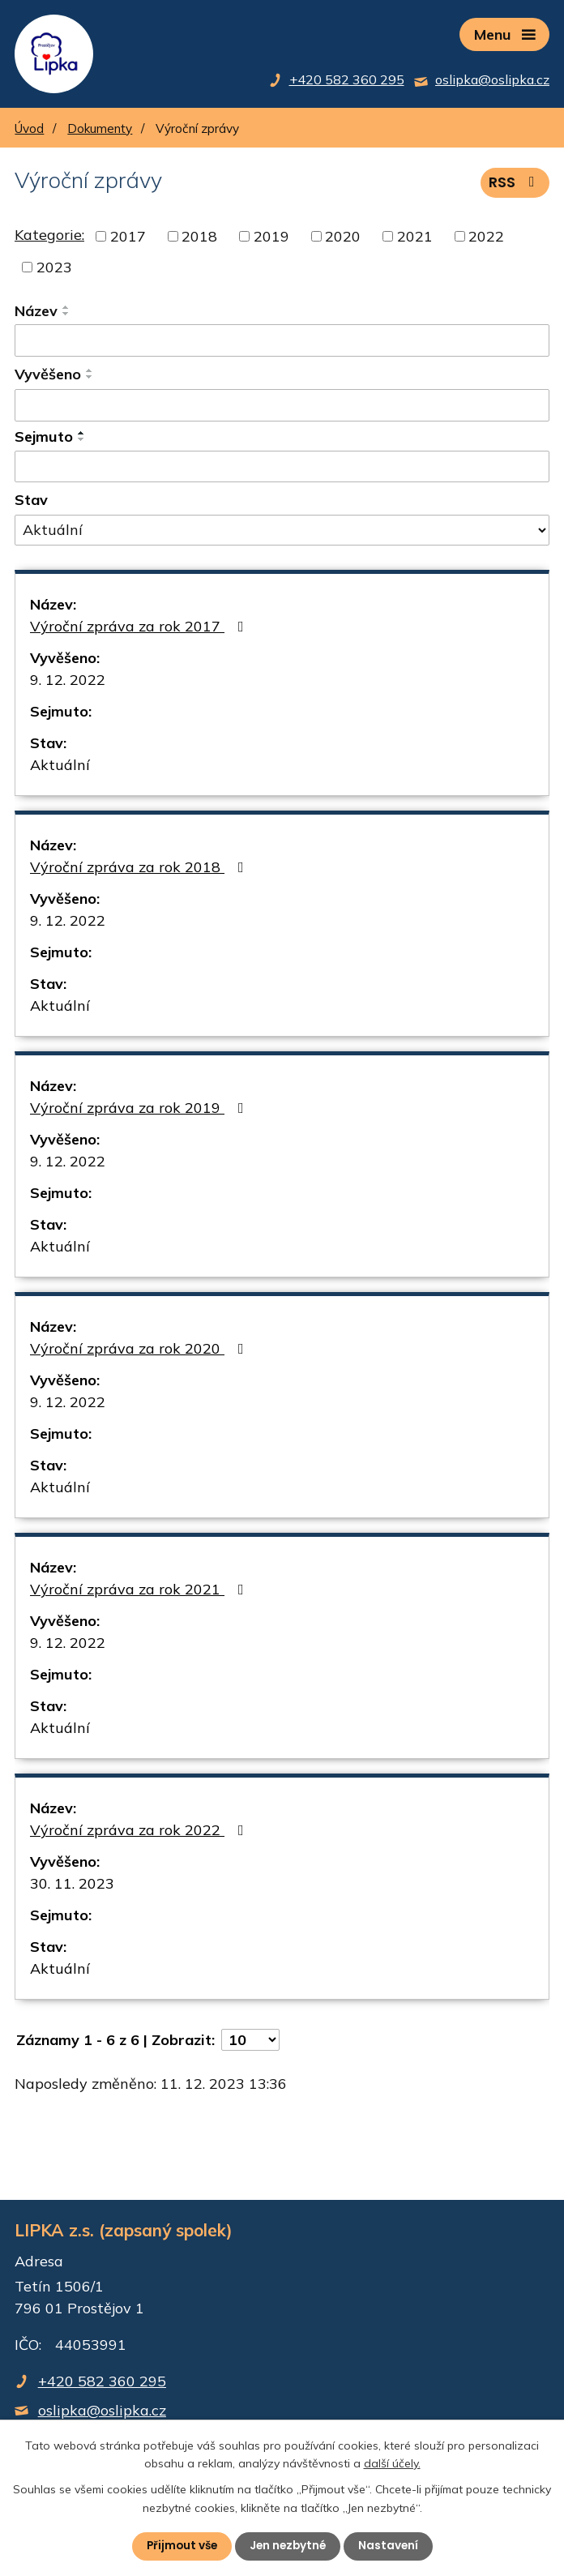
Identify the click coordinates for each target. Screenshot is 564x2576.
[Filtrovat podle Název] (282, 343)
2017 (128, 238)
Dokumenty (99, 131)
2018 (199, 238)
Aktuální (60, 767)
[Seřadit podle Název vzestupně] (66, 309)
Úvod (29, 131)
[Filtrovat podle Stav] (282, 532)
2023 (54, 269)
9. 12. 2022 (67, 682)
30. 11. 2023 (72, 1885)
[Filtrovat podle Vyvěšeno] (282, 407)
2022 (486, 238)
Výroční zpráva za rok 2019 (140, 1110)
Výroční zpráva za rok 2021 (140, 1591)
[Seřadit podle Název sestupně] (66, 316)
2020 (343, 238)
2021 (415, 238)
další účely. (392, 2462)
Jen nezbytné (288, 2546)
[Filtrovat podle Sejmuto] (282, 468)
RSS (515, 184)
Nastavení (391, 2546)
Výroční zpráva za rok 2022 (140, 1832)
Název (36, 313)
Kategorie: (49, 237)
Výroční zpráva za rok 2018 (140, 869)
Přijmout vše (179, 2546)
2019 (271, 238)
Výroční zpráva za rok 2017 (140, 628)
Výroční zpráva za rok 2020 (140, 1350)
